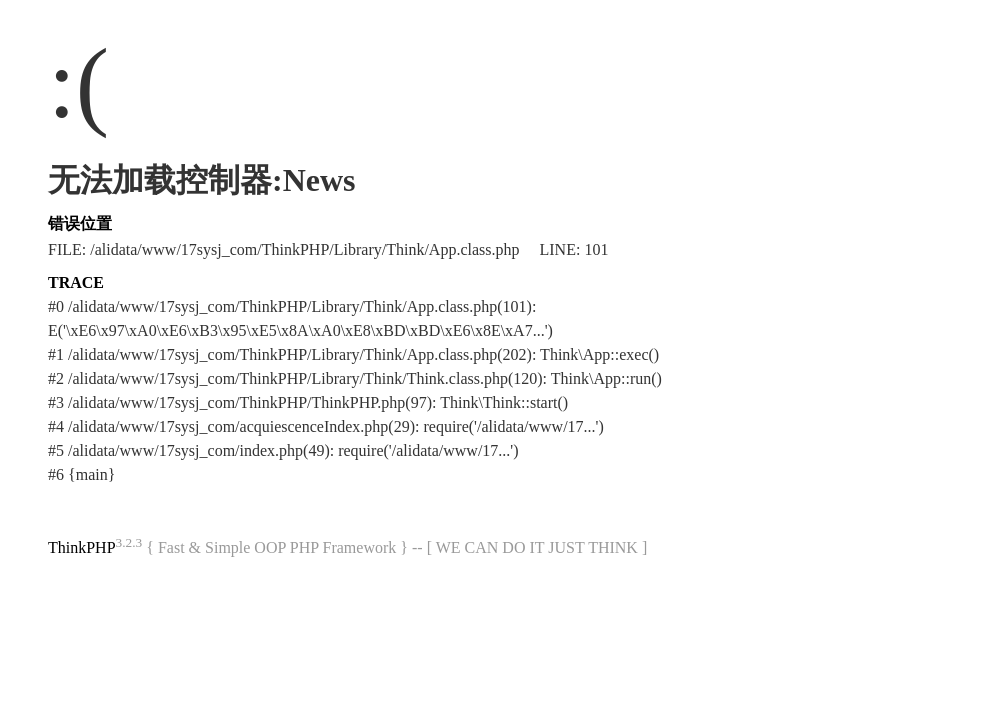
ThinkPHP (82, 547)
